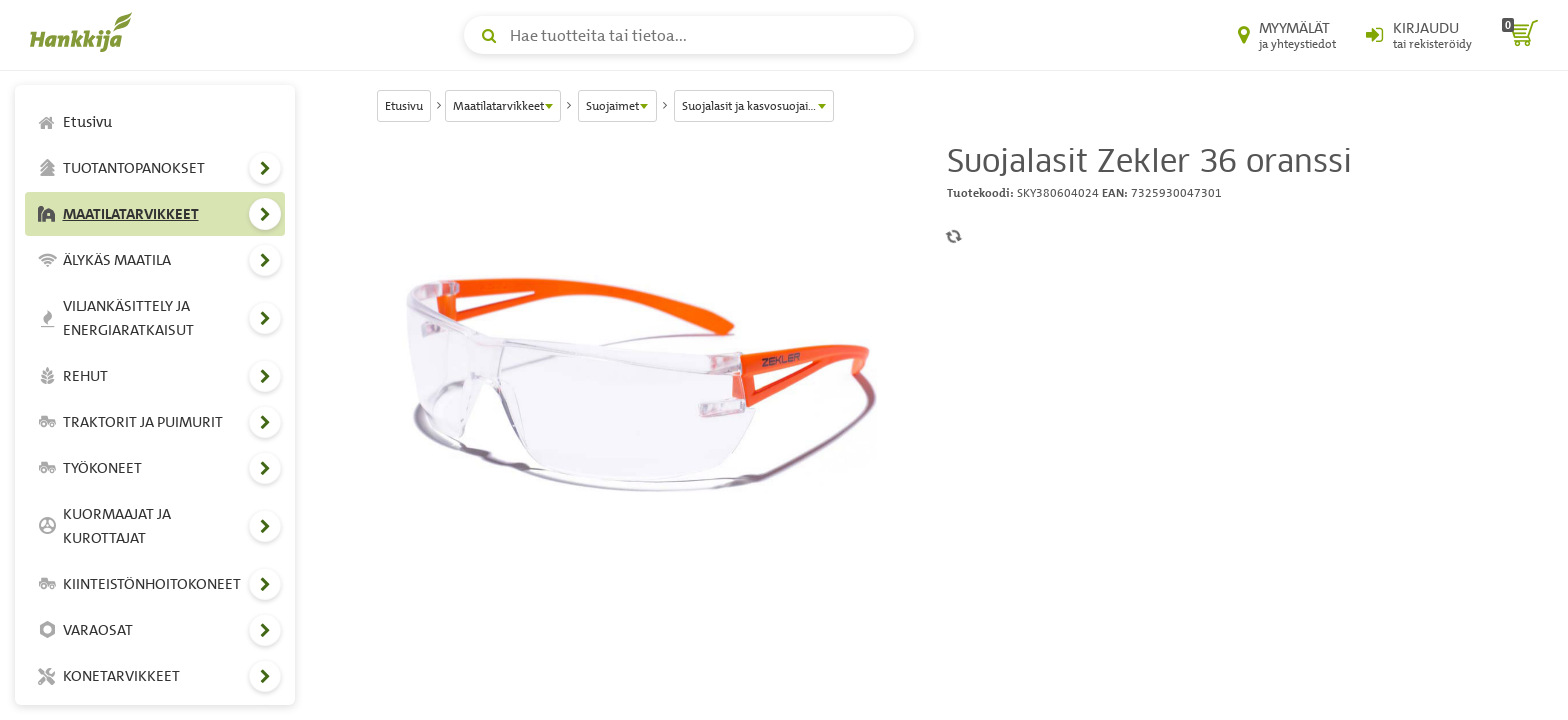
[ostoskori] (1520, 35)
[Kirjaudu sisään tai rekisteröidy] (1419, 35)
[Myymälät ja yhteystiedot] (1287, 35)
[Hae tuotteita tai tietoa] (689, 35)
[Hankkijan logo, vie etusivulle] (85, 32)
